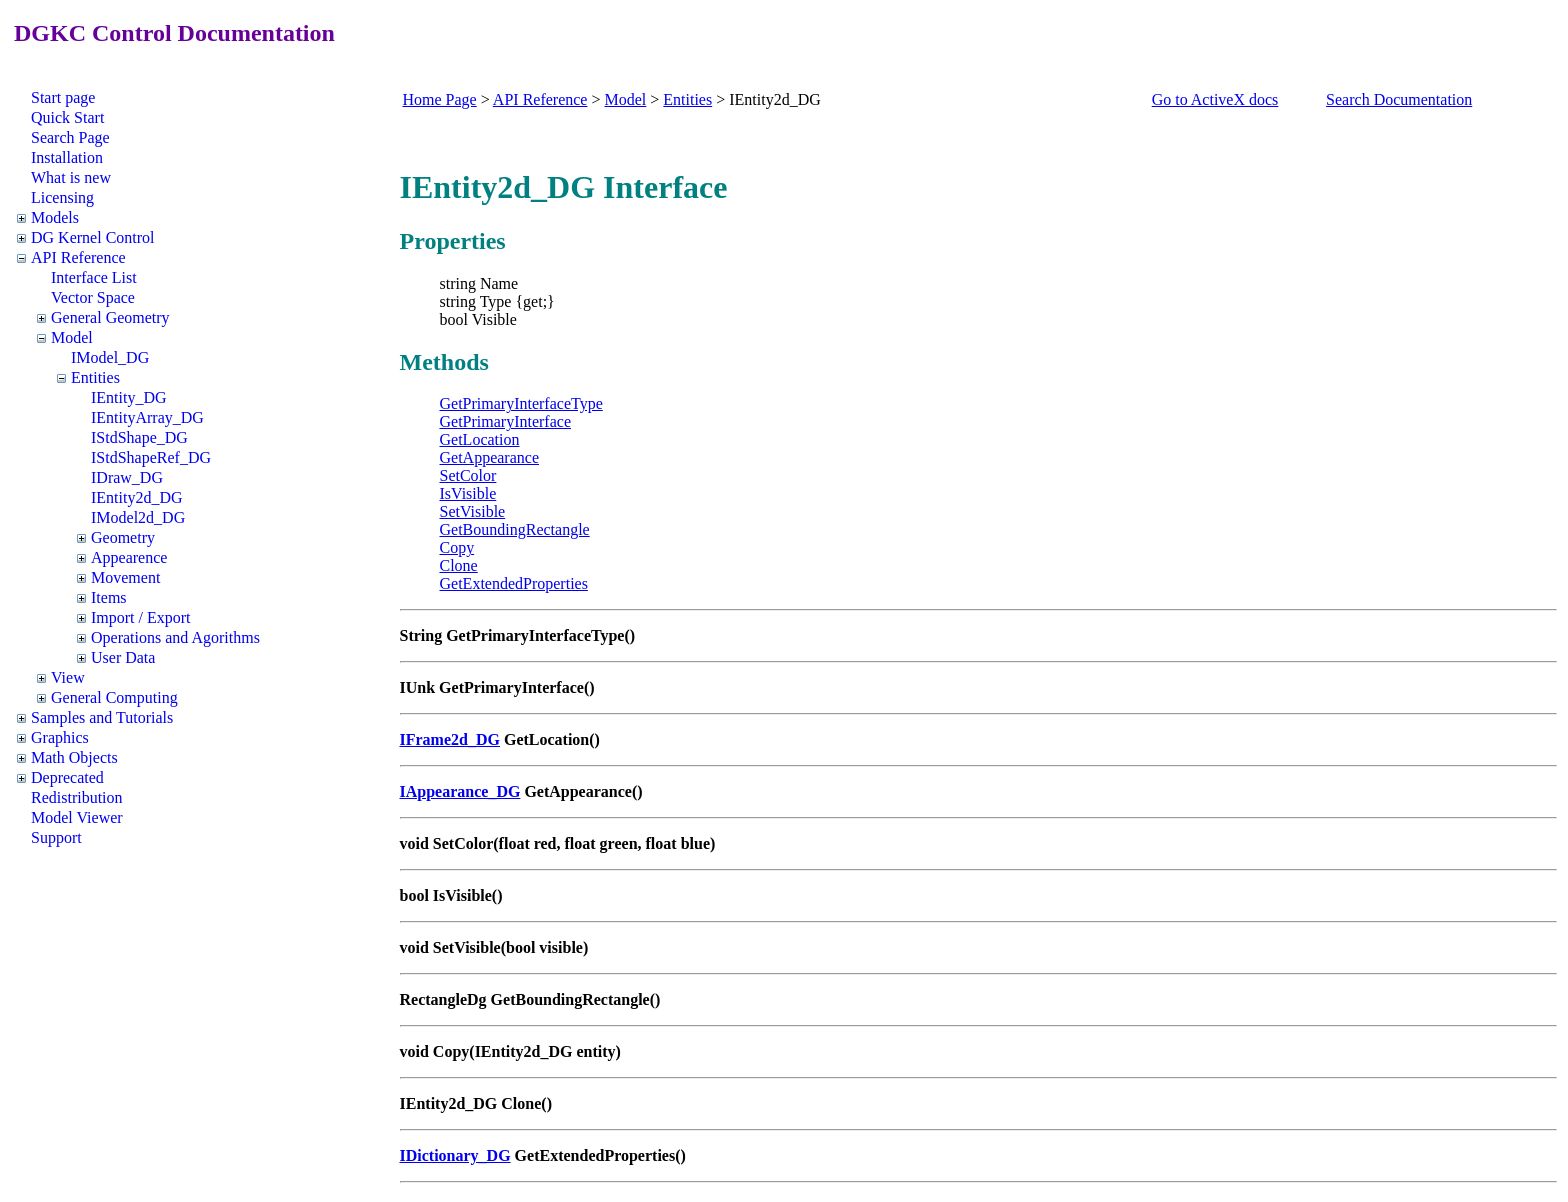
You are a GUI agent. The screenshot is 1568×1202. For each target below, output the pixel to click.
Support (56, 837)
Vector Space (93, 297)
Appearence (129, 557)
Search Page (70, 137)
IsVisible (468, 493)
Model (72, 337)
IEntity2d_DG (137, 497)
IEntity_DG (129, 397)
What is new (71, 177)
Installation (67, 157)
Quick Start (67, 117)
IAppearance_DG (460, 791)
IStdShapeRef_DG (151, 457)
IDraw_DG (127, 477)
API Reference (78, 257)
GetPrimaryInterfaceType (521, 403)
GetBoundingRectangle (515, 529)
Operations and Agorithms (175, 637)
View (68, 677)
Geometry (123, 537)
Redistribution (77, 797)
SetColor (468, 475)
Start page (63, 97)
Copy (457, 547)
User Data (123, 657)
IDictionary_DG (455, 1155)
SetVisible (473, 511)
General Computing (114, 697)
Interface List (94, 277)
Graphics (60, 737)
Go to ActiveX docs (1215, 99)
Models (55, 217)
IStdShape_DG (139, 437)
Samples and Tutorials (102, 717)
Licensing (62, 197)
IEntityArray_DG (147, 417)
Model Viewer (77, 817)
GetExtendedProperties (514, 583)
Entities (95, 377)
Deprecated (67, 777)
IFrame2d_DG (450, 739)
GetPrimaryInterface (505, 421)
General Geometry (110, 317)
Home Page (440, 99)
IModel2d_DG (138, 517)
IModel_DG (110, 357)
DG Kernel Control (93, 237)
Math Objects (74, 757)
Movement (125, 577)
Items (109, 597)
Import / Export (141, 617)
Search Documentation (1399, 99)
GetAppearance (490, 457)
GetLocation (480, 439)
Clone (459, 565)
